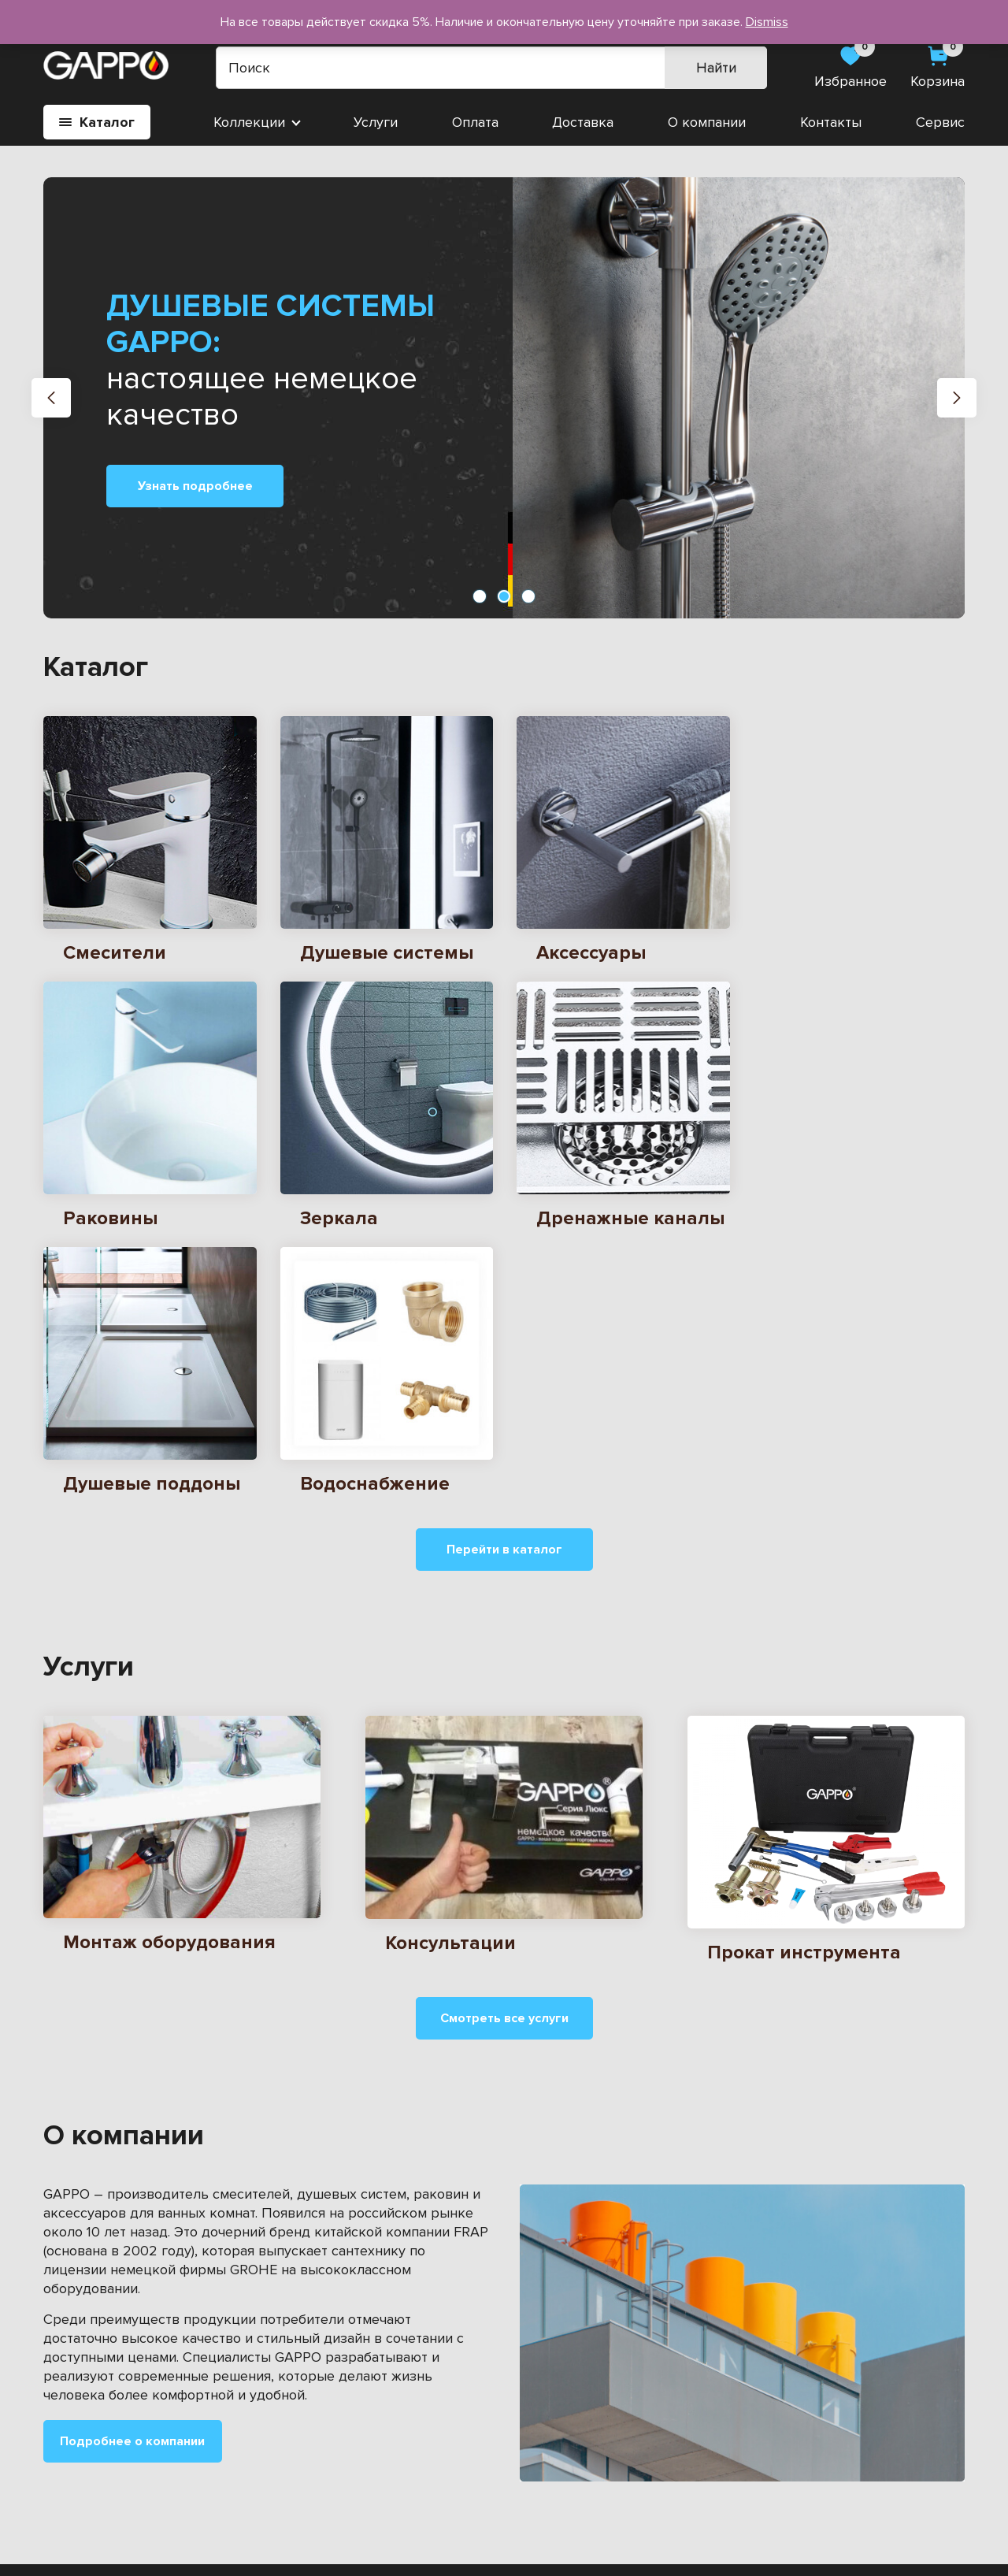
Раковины (280, 2391)
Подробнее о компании (132, 2174)
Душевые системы (309, 2471)
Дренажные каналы (313, 2444)
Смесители (79, 2391)
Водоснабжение (95, 2444)
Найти (716, 67)
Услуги (376, 122)
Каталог (97, 122)
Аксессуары (288, 2417)
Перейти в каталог (504, 1282)
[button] (51, 398)
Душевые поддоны (106, 2471)
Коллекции (249, 122)
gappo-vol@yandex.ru (896, 2414)
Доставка (582, 122)
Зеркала (70, 2417)
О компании (707, 122)
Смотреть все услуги (504, 1751)
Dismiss (767, 22)
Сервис (940, 122)
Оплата (475, 122)
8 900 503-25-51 (888, 2445)
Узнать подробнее (195, 486)
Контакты (831, 122)
